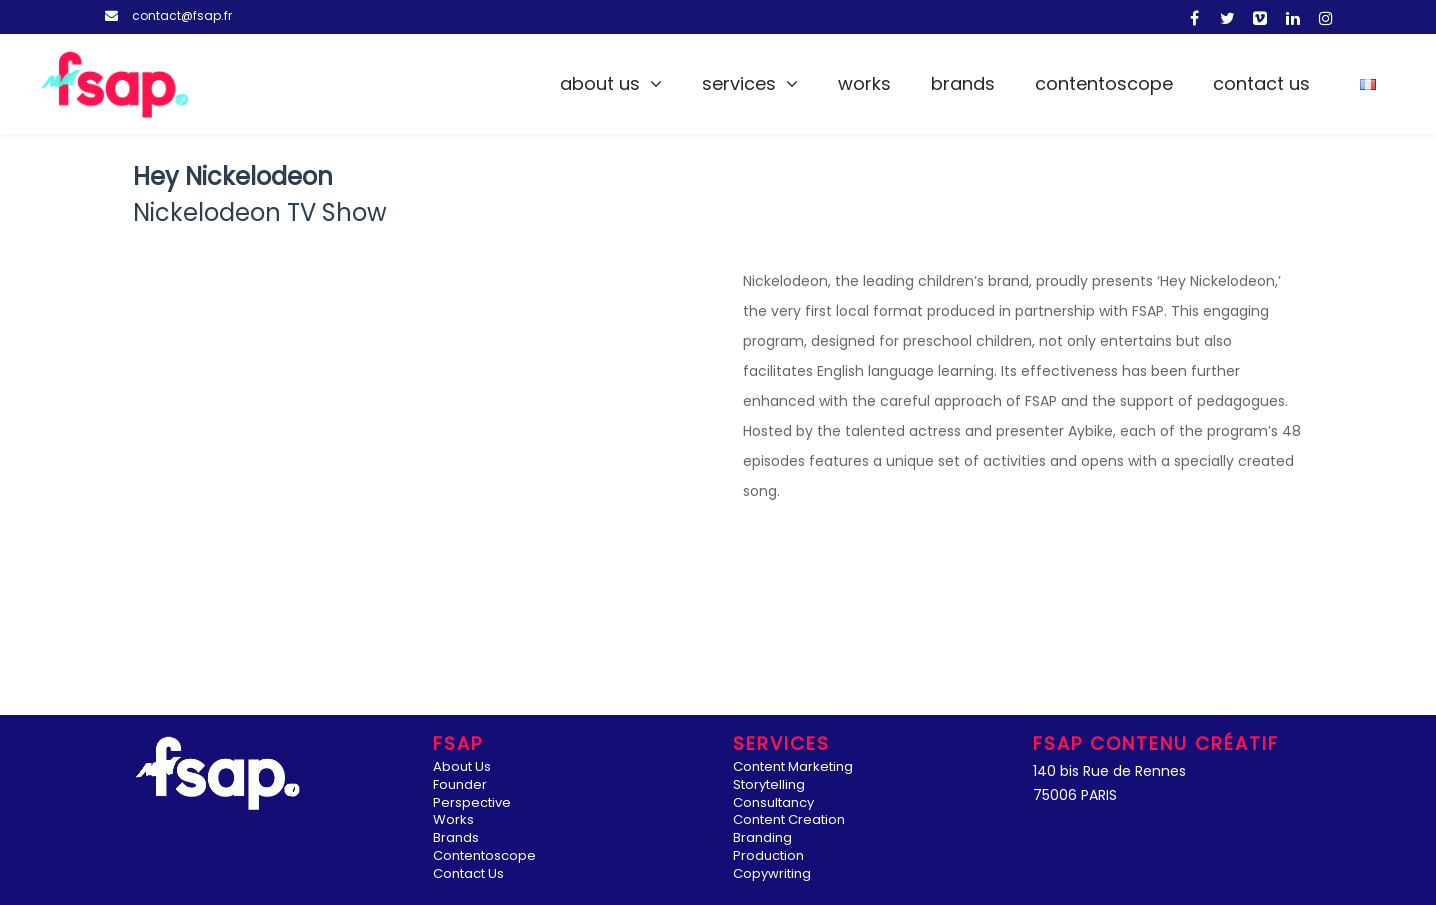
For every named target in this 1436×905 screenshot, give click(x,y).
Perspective (472, 803)
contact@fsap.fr (182, 15)
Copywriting (772, 874)
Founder (460, 785)
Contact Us (1261, 83)
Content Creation (789, 820)
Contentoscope (1104, 83)
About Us (600, 83)
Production (768, 856)
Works (864, 83)
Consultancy (773, 803)
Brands (963, 83)
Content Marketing (793, 767)
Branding (762, 838)
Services (739, 83)
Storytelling (769, 785)
